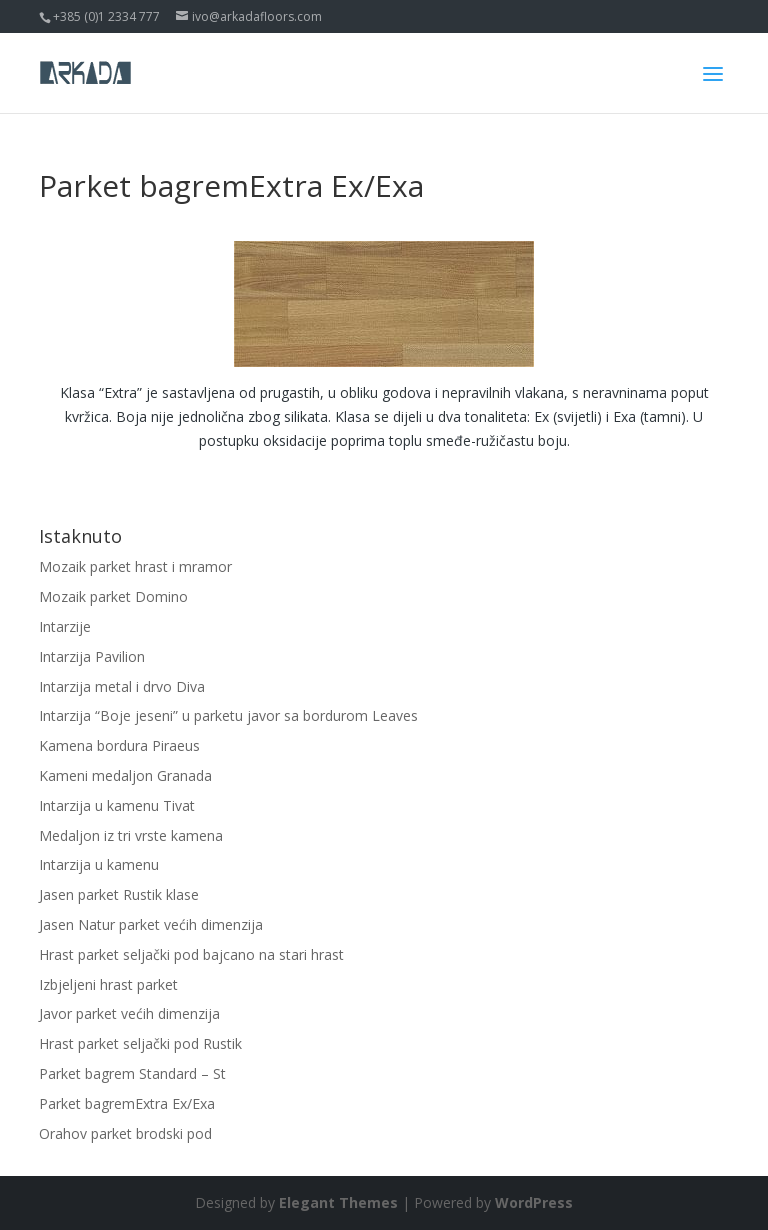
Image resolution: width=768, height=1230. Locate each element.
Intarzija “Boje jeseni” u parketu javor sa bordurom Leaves (228, 715)
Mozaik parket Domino (113, 596)
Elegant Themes (338, 1202)
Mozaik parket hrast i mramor (135, 566)
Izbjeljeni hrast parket (108, 984)
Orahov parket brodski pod (125, 1133)
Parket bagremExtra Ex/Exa (127, 1103)
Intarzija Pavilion (92, 656)
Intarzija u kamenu (99, 864)
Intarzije (65, 626)
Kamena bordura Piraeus (119, 745)
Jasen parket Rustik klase (119, 894)
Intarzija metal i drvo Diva (122, 686)
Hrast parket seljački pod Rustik (140, 1043)
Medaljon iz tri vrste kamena (131, 835)
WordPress (534, 1202)
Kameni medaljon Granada (125, 775)
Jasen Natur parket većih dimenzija (151, 924)
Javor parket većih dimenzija (129, 1013)
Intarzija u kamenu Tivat (117, 805)
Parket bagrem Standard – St (132, 1073)
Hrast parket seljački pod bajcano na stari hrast (191, 954)
